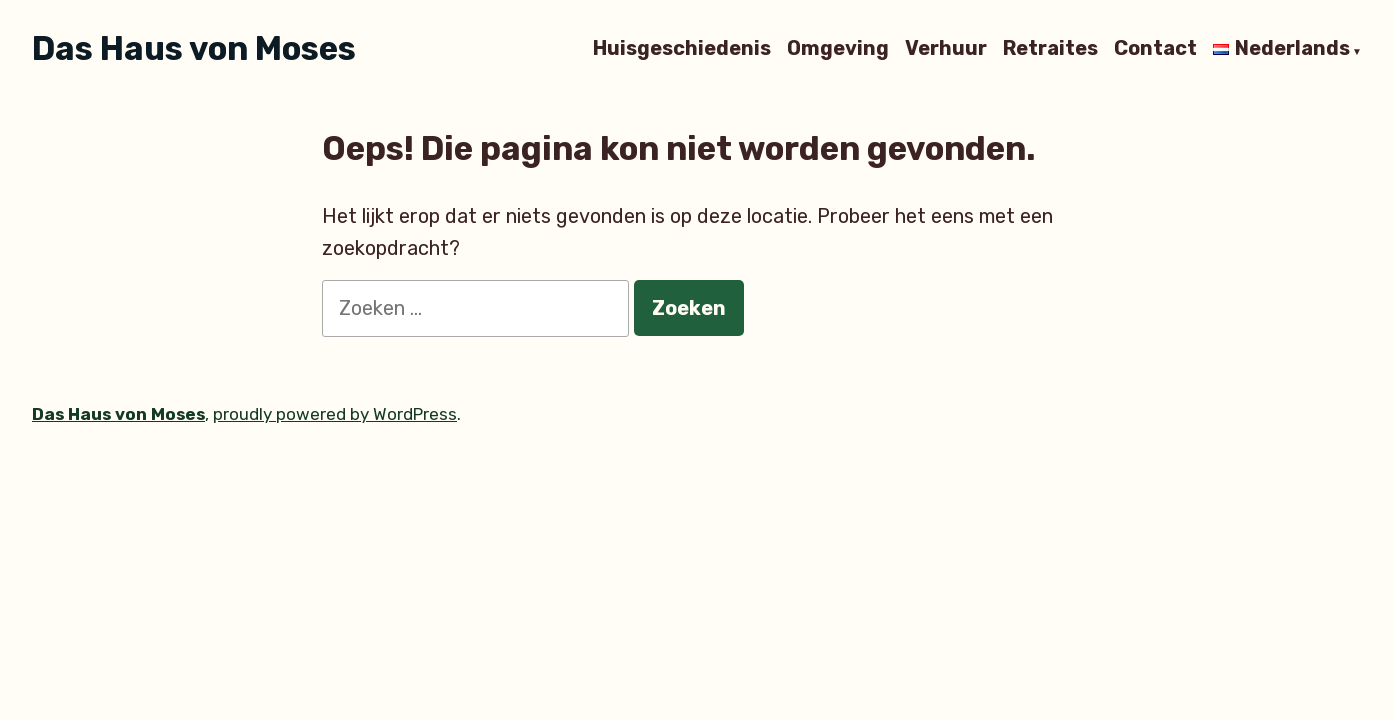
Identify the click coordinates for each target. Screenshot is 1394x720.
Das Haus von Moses (194, 48)
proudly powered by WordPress (335, 414)
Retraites (1050, 49)
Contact (1155, 49)
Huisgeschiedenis (682, 49)
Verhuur (946, 49)
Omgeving (838, 49)
